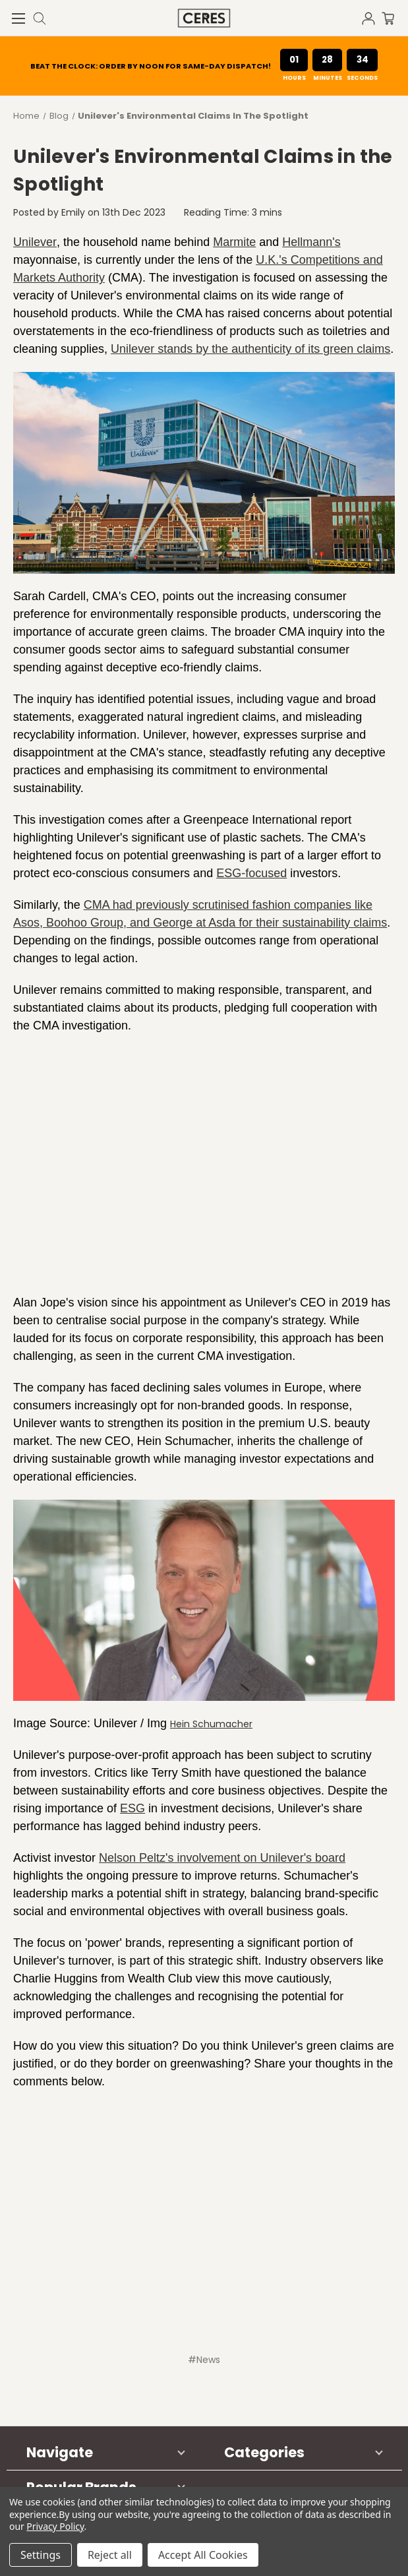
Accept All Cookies (203, 2555)
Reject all (110, 2555)
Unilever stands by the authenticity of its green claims (250, 348)
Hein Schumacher (211, 1724)
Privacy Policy (55, 2526)
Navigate (59, 2452)
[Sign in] (372, 17)
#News (204, 2359)
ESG (132, 1808)
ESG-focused (251, 873)
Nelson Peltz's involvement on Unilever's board (222, 1857)
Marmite (234, 242)
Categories (264, 2452)
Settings (40, 2555)
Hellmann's (311, 242)
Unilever (35, 242)
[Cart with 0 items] (395, 17)
